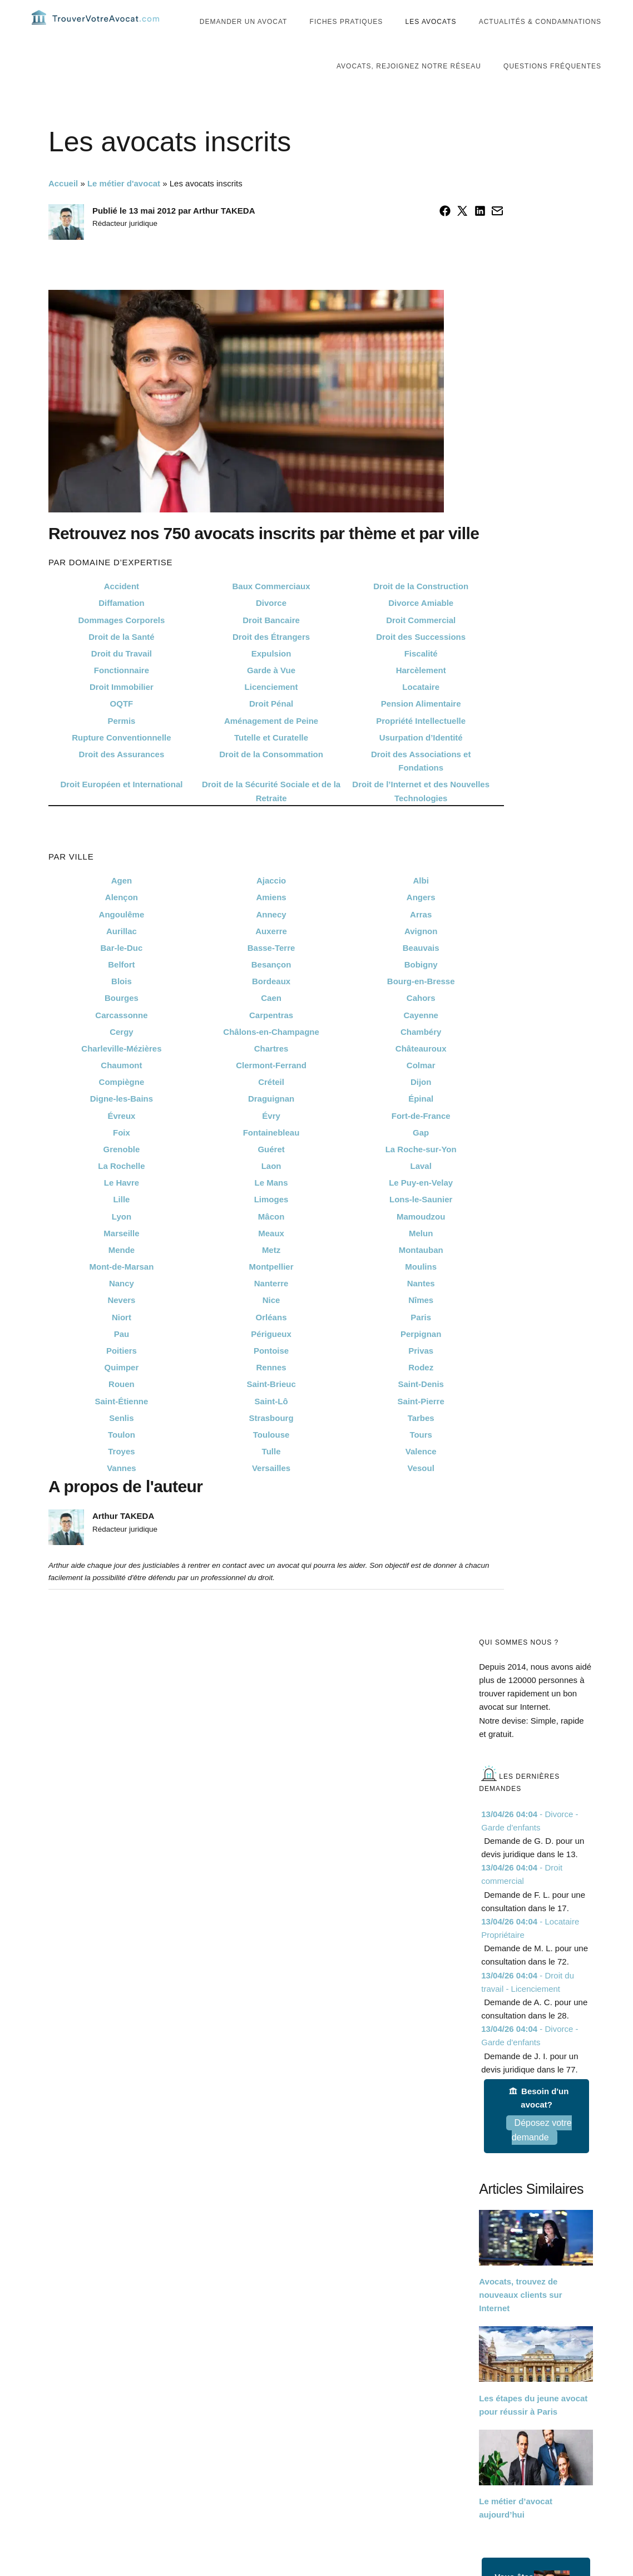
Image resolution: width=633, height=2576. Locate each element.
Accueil (63, 204)
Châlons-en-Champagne (271, 1053)
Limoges (271, 1220)
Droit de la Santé (121, 658)
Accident (121, 607)
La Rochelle (121, 1187)
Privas (420, 1371)
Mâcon (271, 1237)
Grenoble (121, 1170)
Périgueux (271, 1355)
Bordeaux (271, 1002)
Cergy (121, 1053)
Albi (420, 901)
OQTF (121, 724)
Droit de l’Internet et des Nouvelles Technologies (420, 812)
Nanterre (271, 1304)
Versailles (271, 1489)
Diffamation (121, 624)
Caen (271, 1019)
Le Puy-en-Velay (421, 1203)
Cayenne (420, 1035)
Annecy (271, 935)
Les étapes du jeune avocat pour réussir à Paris (533, 2425)
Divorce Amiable (420, 624)
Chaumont (121, 1086)
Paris (421, 1338)
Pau (122, 1355)
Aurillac (121, 951)
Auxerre (271, 951)
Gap (421, 1153)
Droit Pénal (271, 724)
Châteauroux (421, 1069)
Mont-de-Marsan (122, 1287)
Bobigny (421, 985)
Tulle (271, 1472)
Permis (121, 741)
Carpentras (271, 1035)
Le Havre (121, 1203)
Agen (121, 901)
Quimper (122, 1388)
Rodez (420, 1388)
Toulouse (271, 1455)
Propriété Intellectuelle (421, 741)
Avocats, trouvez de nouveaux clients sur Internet (520, 2316)
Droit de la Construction (420, 607)
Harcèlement (421, 691)
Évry (271, 1136)
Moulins (421, 1287)
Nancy (121, 1304)
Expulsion (271, 674)
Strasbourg (271, 1438)
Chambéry (420, 1053)
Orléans (271, 1338)
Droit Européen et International (121, 805)
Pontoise (271, 1371)
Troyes (121, 1472)
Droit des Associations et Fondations (421, 782)
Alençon (121, 918)
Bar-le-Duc (122, 969)
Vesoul (420, 1489)
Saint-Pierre (421, 1422)
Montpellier (271, 1287)
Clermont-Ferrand (271, 1086)
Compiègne (122, 1103)
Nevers (121, 1321)
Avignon (420, 951)
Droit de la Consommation (271, 775)
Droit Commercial (421, 640)
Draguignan (271, 1119)
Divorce (271, 624)
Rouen (121, 1405)
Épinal (420, 1119)
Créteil (271, 1103)
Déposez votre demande (542, 2151)
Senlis (121, 1438)
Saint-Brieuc (270, 1405)
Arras (421, 935)
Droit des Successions (421, 658)
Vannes (121, 1489)
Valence (421, 1472)
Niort (121, 1338)
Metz (271, 1271)
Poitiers (121, 1371)
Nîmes (420, 1321)
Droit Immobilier (122, 708)
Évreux (121, 1136)
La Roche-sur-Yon (421, 1170)
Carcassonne (121, 1035)
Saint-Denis (421, 1405)
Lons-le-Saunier (420, 1220)
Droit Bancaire (271, 640)
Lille (121, 1220)
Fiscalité (421, 674)
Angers (421, 918)
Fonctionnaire (121, 691)
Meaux (271, 1254)
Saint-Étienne (122, 1422)
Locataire (420, 708)
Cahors (421, 1019)
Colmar (421, 1086)
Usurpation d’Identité (421, 758)
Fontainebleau (271, 1153)
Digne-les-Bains (121, 1119)
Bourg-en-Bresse (421, 1002)
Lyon (121, 1237)
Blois (121, 1002)
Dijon (421, 1103)
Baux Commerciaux (271, 607)
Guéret (271, 1170)
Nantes (421, 1304)
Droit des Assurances (122, 775)
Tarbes (421, 1438)
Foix (121, 1153)
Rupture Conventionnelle (121, 758)
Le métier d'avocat (123, 204)
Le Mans (271, 1203)
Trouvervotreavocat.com (98, 28)
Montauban (421, 1271)
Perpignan (420, 1355)
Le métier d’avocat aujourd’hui (515, 2529)
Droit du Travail (121, 674)
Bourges (122, 1019)
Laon (271, 1187)
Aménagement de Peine (271, 741)
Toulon (121, 1455)
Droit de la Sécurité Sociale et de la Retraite (271, 812)
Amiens (271, 918)
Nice (271, 1321)
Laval (420, 1187)
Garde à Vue (271, 691)
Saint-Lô (271, 1422)
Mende (121, 1271)
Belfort (121, 985)
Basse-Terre (271, 969)
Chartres (271, 1069)
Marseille (121, 1254)
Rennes (271, 1388)
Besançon (271, 985)
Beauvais (421, 969)
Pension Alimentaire (421, 724)
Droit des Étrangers (271, 658)
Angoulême (122, 935)
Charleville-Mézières (121, 1069)
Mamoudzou (421, 1237)
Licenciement (271, 708)
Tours (420, 1455)
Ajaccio (271, 901)
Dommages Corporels (121, 640)
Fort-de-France (421, 1136)
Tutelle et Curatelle (271, 758)
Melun (421, 1254)
